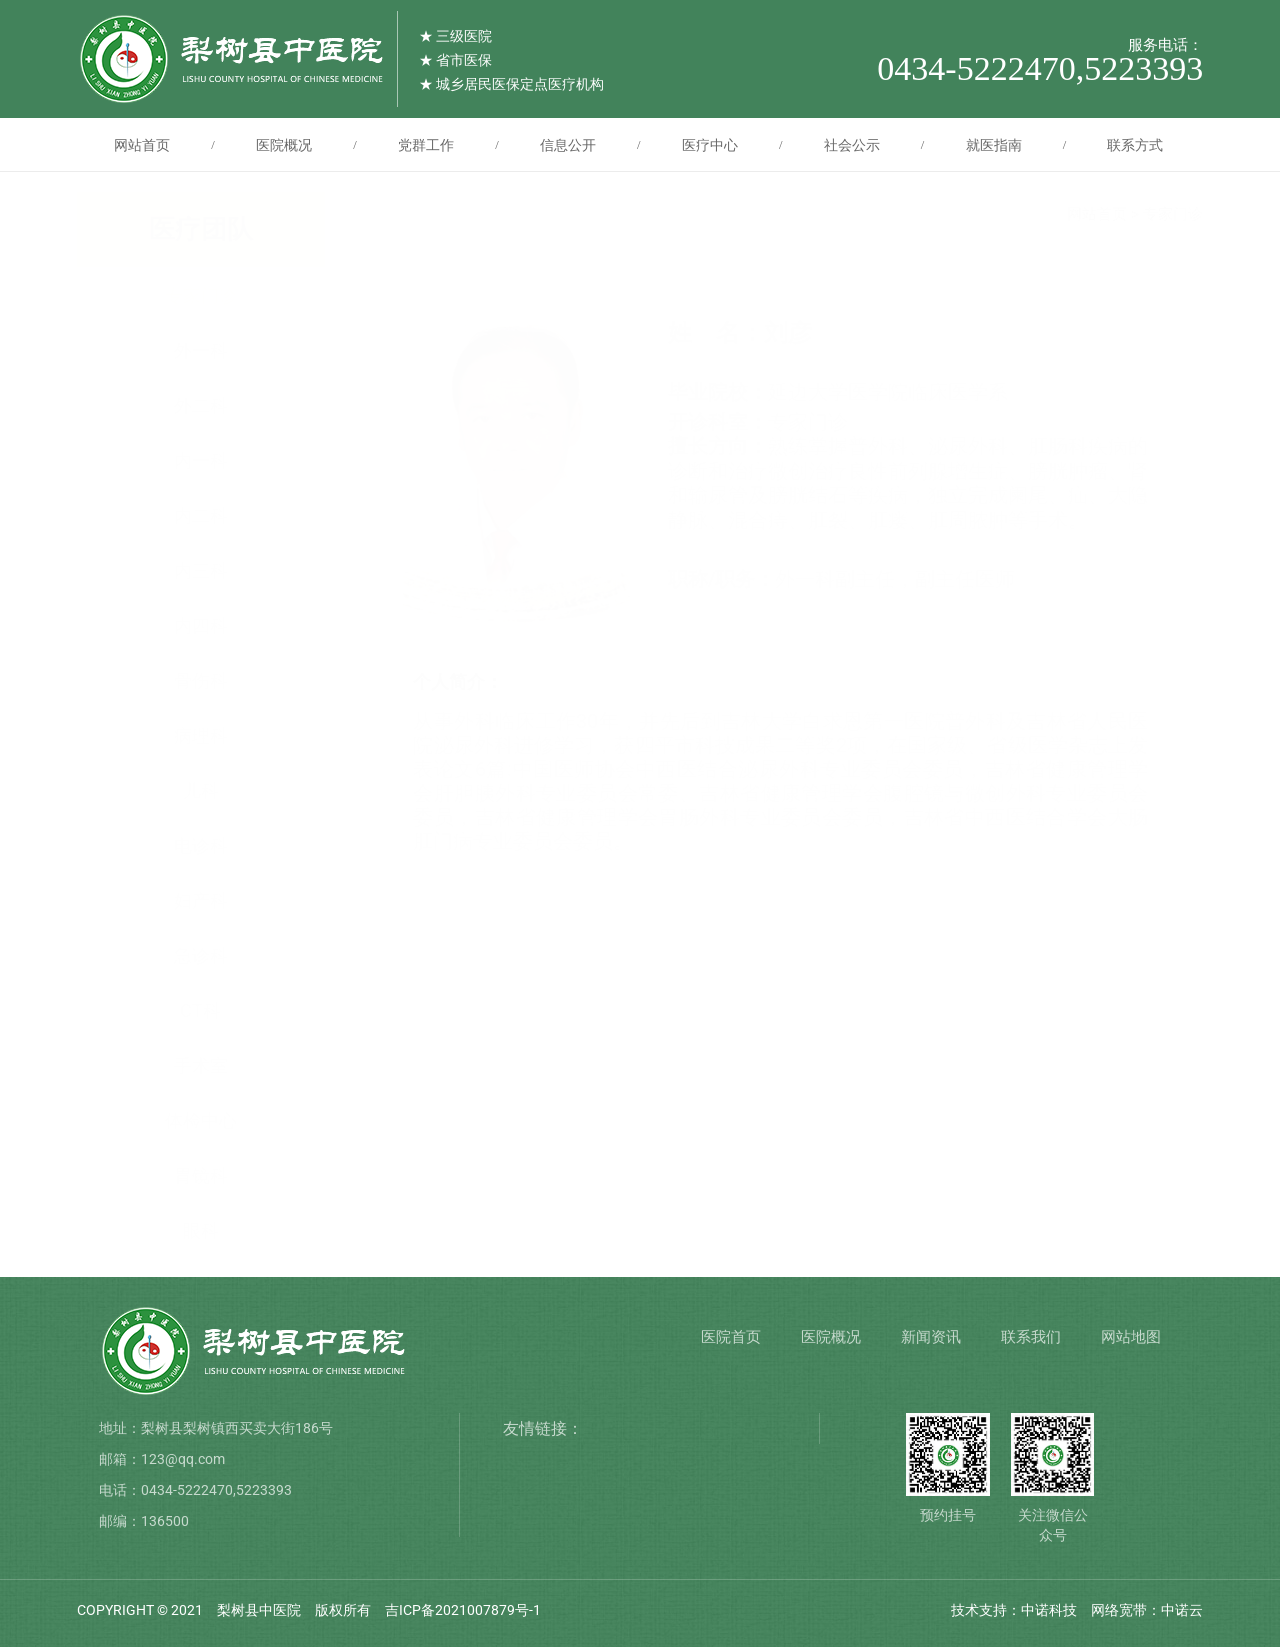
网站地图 (1131, 1337)
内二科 (201, 515)
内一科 (201, 460)
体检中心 (201, 1120)
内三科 (201, 570)
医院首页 (731, 1337)
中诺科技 (1049, 1610)
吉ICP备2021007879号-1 (463, 1610)
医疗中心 (710, 145)
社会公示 (852, 145)
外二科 (201, 405)
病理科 (201, 735)
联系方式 (1135, 145)
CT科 (200, 1010)
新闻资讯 (931, 1337)
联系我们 (1031, 1337)
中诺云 (1182, 1610)
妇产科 (201, 900)
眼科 (201, 1230)
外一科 (201, 350)
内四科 (201, 625)
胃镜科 (201, 1175)
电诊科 (201, 845)
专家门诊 (201, 295)
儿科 (201, 790)
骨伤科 (201, 680)
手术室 (201, 1065)
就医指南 (994, 145)
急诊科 (201, 955)
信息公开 (568, 145)
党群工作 (426, 145)
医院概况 (284, 145)
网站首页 (142, 145)
